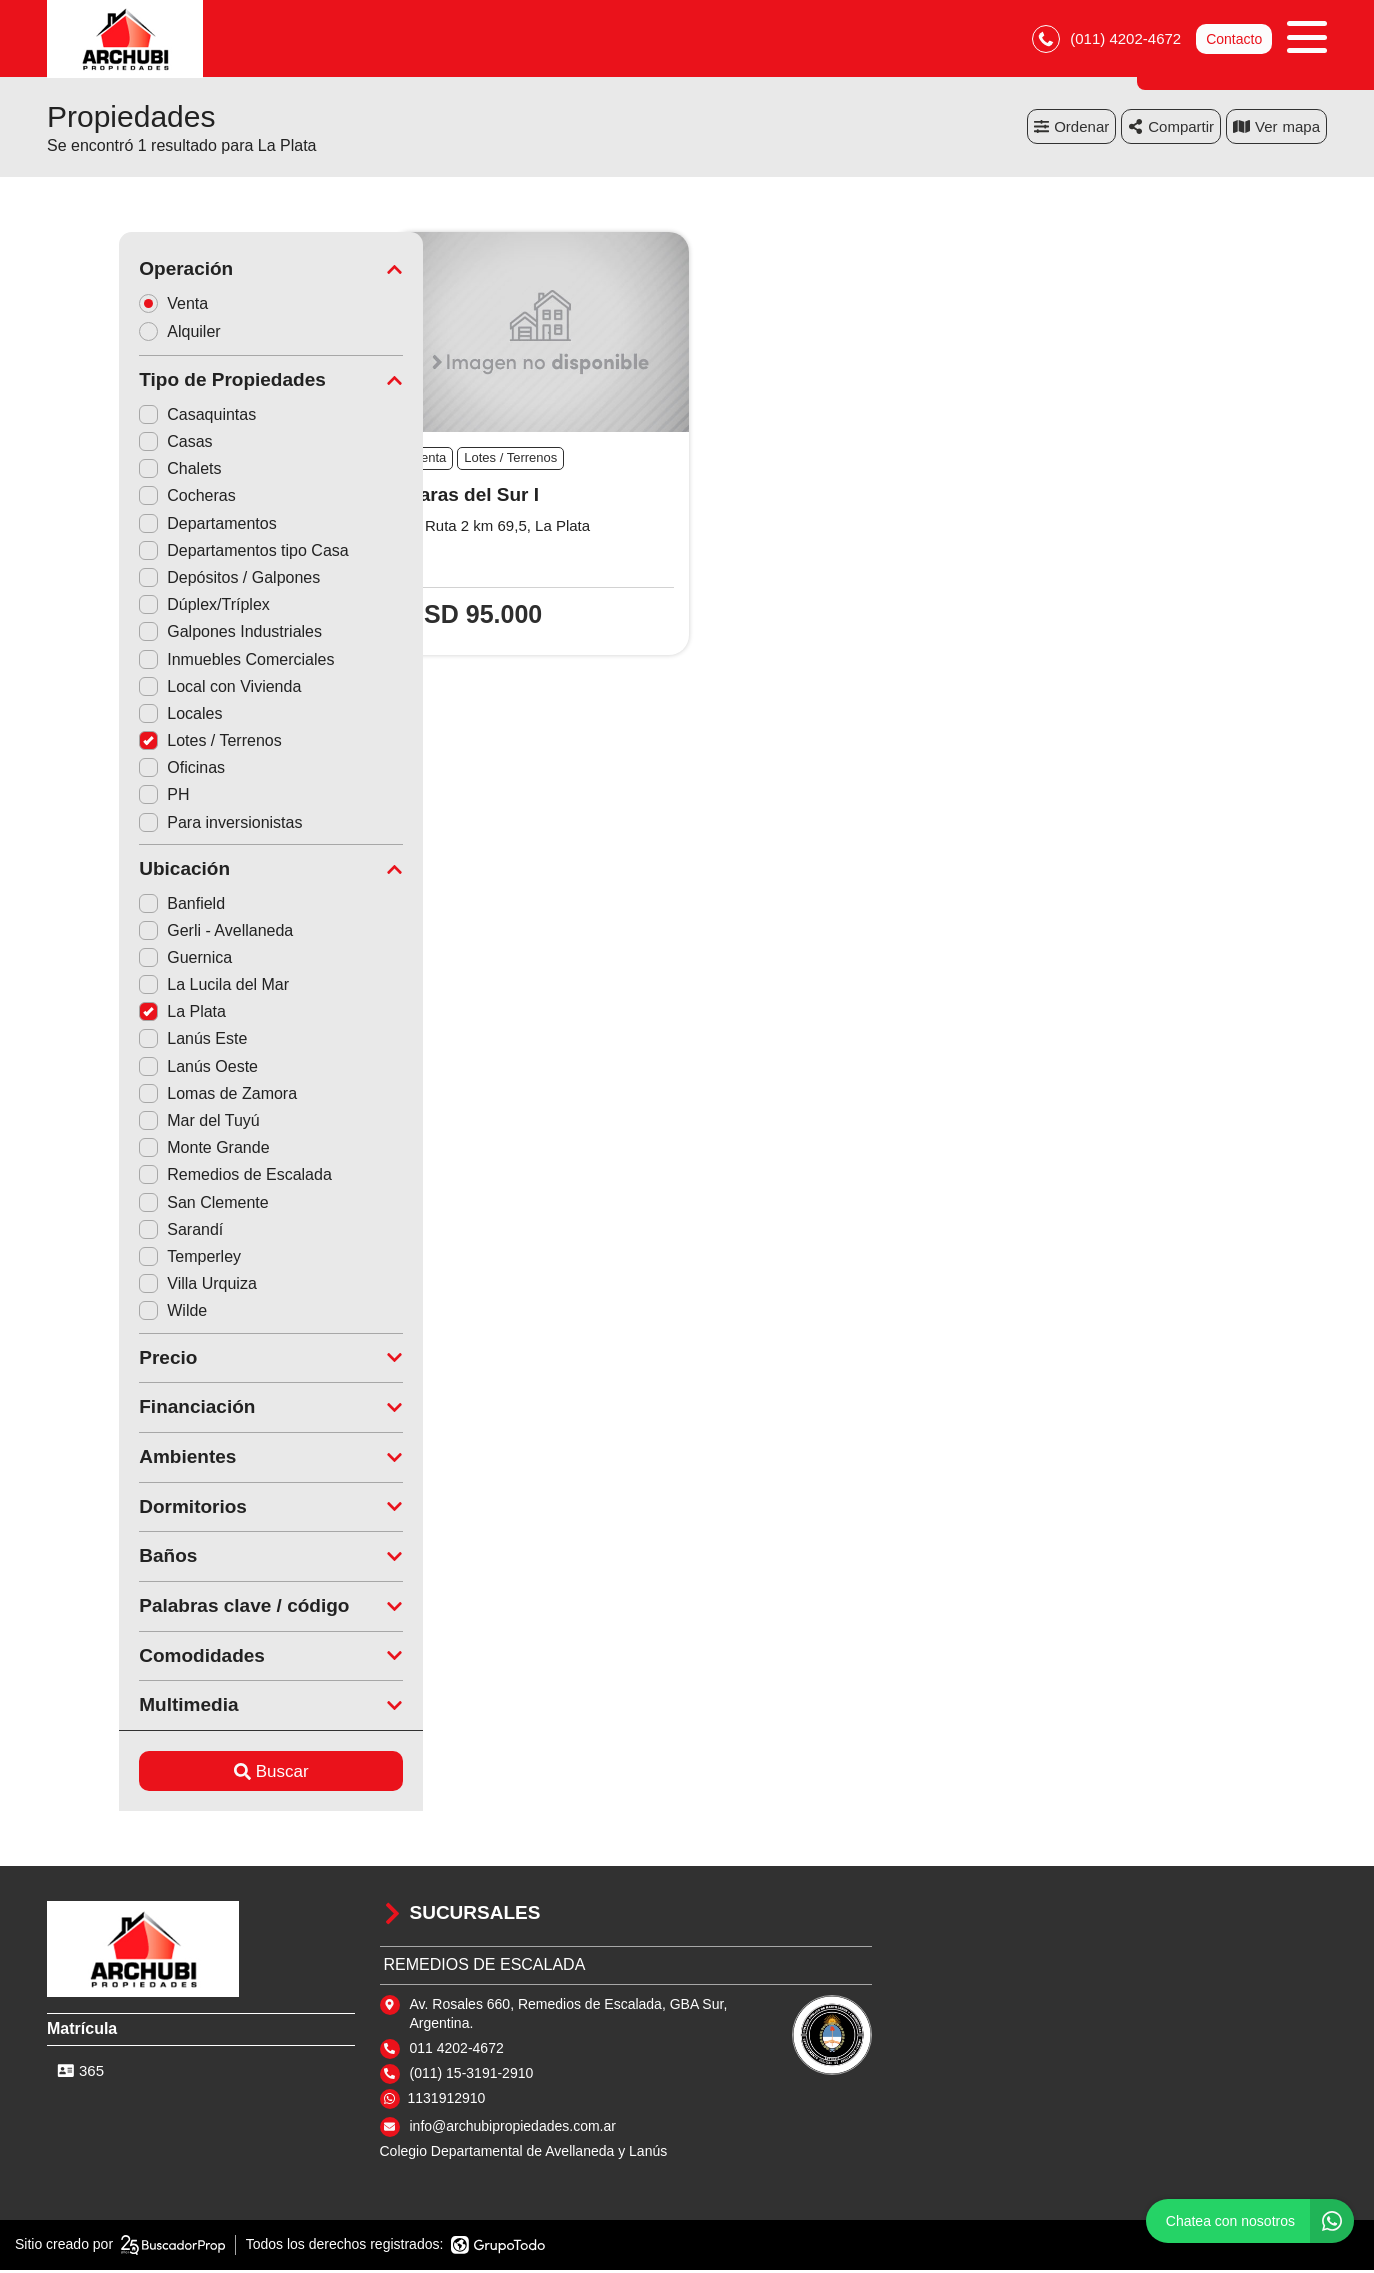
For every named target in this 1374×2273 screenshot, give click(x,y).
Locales (108, 716)
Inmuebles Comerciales (164, 661)
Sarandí (109, 1232)
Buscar (199, 1773)
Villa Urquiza (126, 1286)
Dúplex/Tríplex (132, 607)
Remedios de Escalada (163, 1177)
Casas (103, 444)
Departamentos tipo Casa (171, 553)
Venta (108, 305)
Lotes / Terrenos (138, 743)
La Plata (110, 1014)
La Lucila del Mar (142, 987)
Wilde (101, 1313)
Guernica (113, 960)
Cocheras (115, 498)
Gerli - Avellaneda (144, 933)
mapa (1276, 129)
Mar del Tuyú (127, 1123)
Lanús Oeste (126, 1069)
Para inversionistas (148, 825)
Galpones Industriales (158, 634)
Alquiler (114, 334)
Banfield (110, 905)
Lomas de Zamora (146, 1096)
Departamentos (135, 526)
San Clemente (131, 1205)
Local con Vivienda (148, 689)
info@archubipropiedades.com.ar (513, 2129)
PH (92, 797)
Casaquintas (125, 417)
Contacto (1234, 40)
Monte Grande (132, 1150)
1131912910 (447, 2101)
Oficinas (110, 770)
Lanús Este (121, 1041)
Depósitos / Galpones (157, 580)
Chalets (108, 471)
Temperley (118, 1259)
